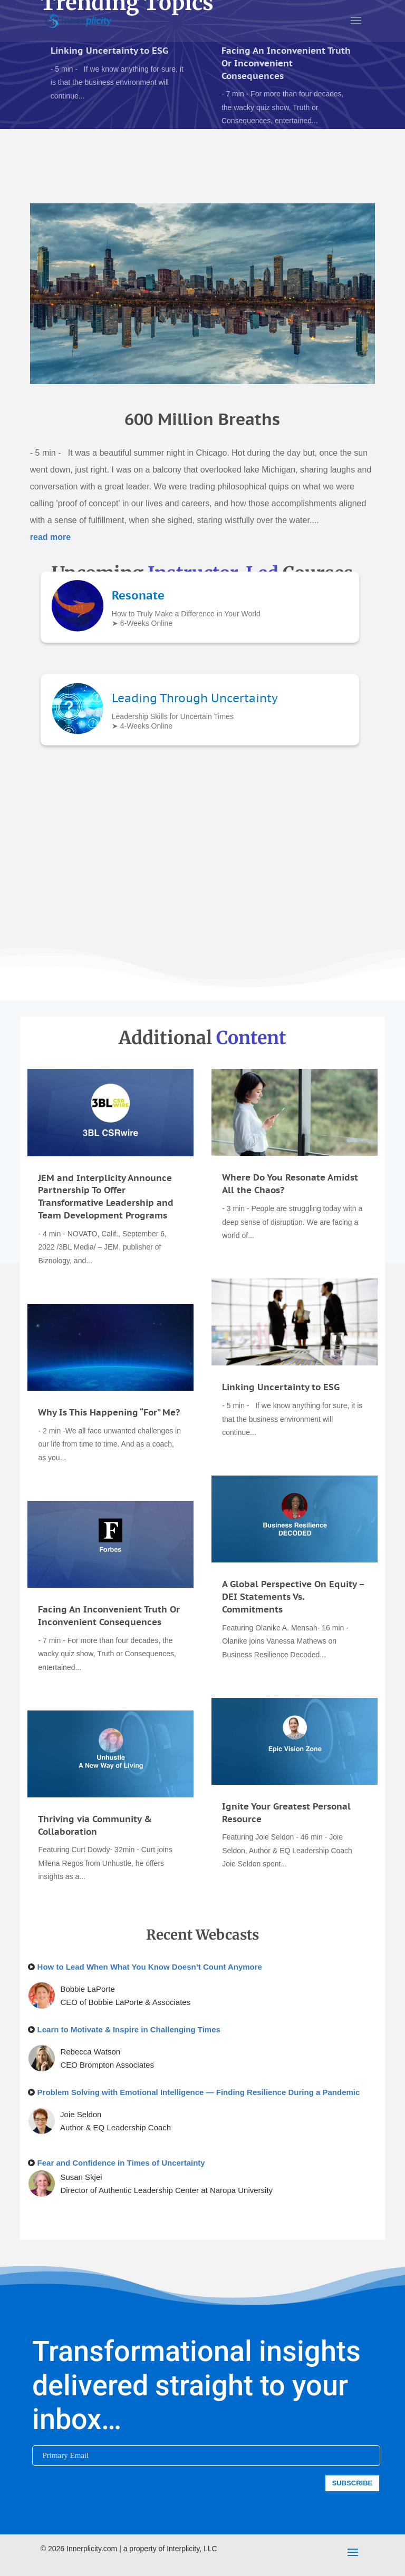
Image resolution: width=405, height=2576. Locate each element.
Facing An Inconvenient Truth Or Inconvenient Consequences (286, 63)
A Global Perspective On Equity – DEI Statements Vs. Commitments (293, 1596)
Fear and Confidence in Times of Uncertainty (121, 2162)
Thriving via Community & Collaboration (95, 1825)
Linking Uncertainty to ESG (109, 50)
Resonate (138, 595)
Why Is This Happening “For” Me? (109, 1412)
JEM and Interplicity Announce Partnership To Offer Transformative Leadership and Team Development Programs (105, 1196)
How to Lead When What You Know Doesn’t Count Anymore (149, 1966)
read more (50, 522)
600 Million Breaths (202, 405)
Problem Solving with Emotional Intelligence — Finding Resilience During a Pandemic (198, 2092)
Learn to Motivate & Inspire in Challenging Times (128, 2029)
